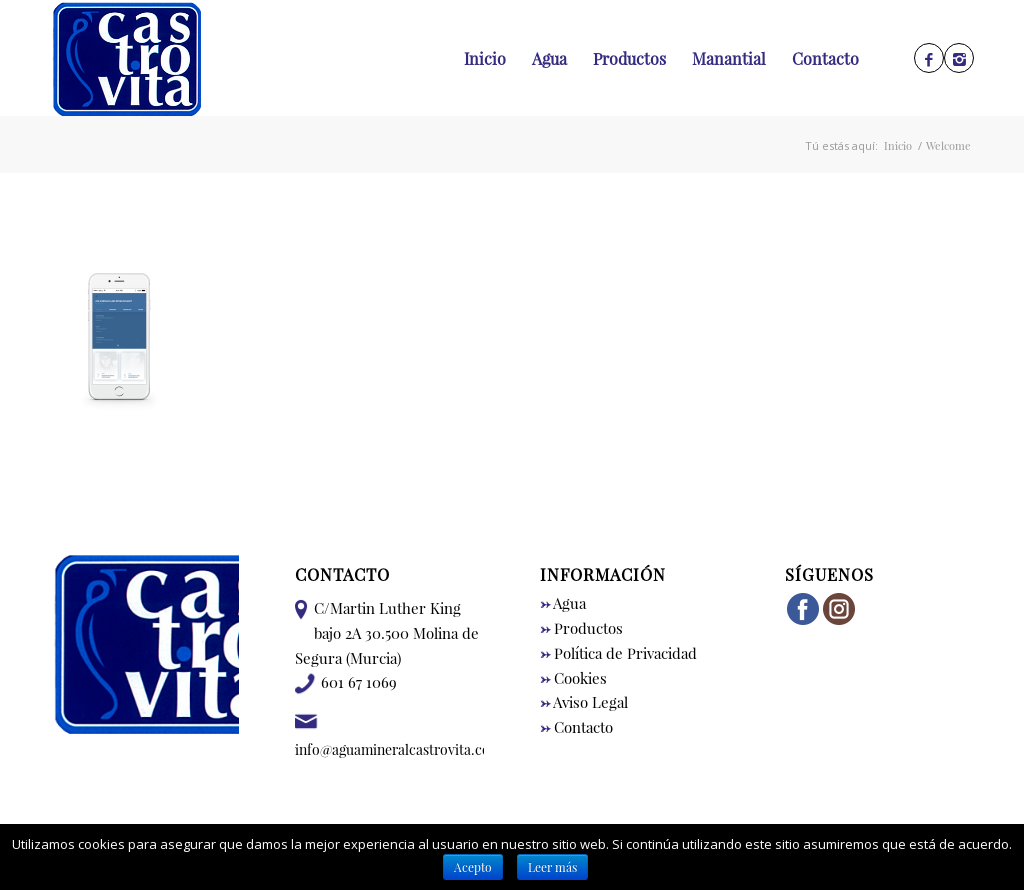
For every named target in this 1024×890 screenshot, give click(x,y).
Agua (563, 603)
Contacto (576, 727)
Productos (581, 628)
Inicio (898, 145)
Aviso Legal (584, 702)
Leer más (552, 867)
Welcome (948, 145)
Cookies (573, 678)
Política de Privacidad (618, 653)
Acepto (473, 867)
